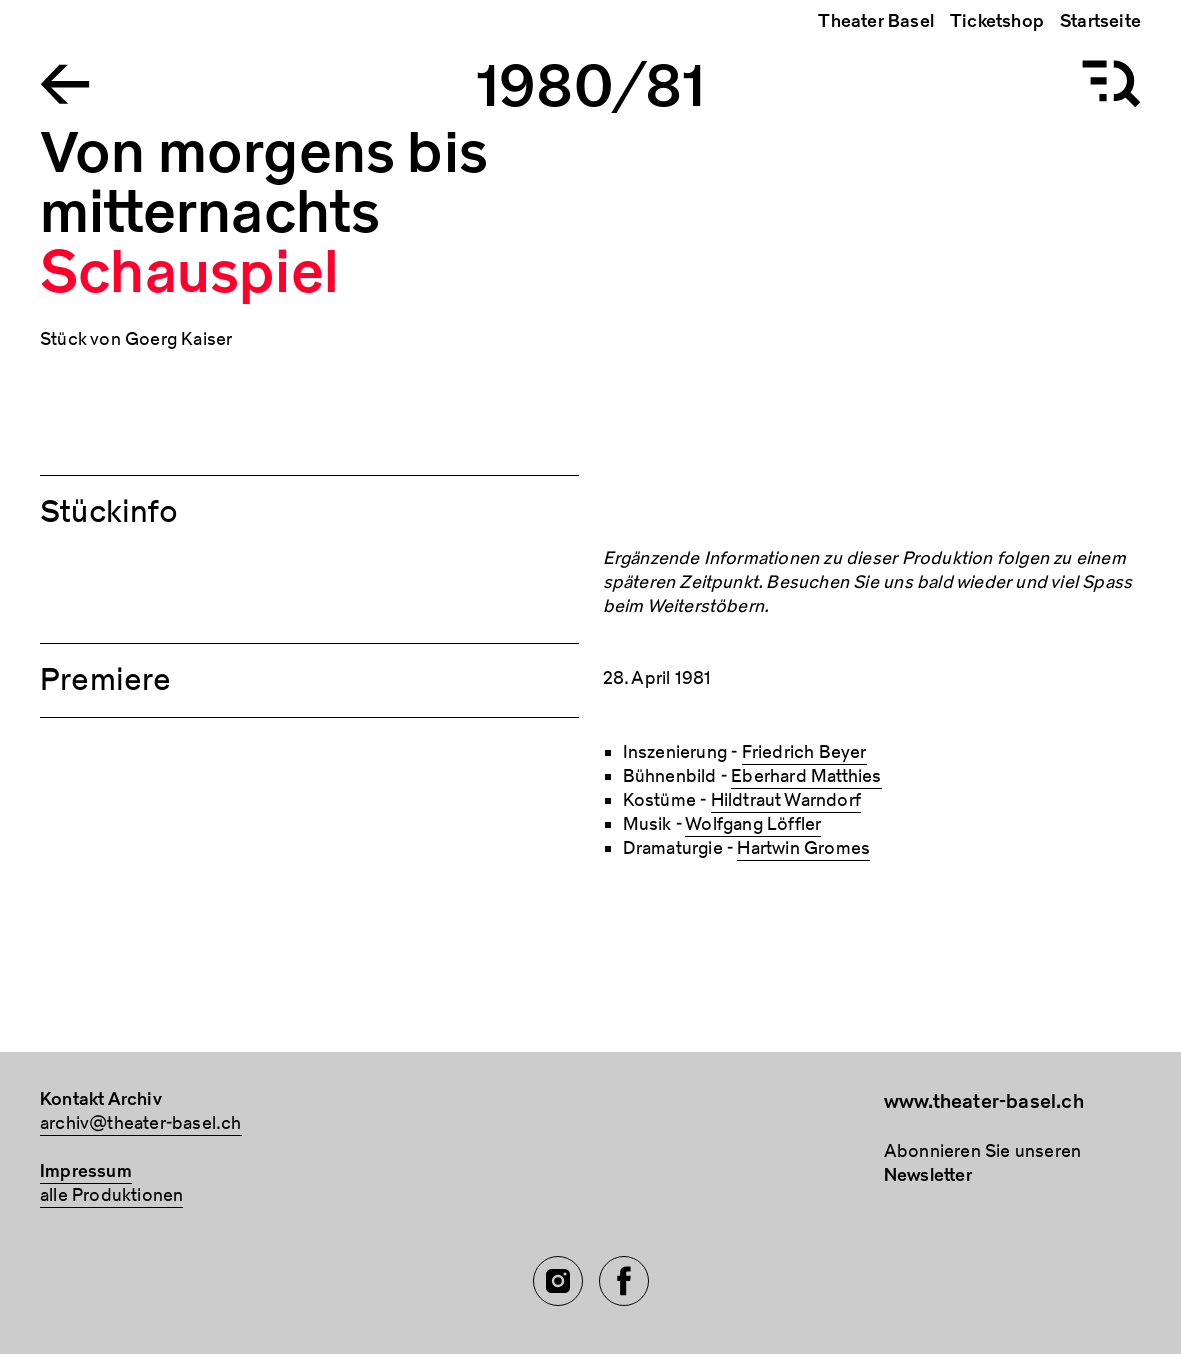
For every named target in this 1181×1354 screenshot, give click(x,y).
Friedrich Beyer (804, 752)
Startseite (1100, 21)
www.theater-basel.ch (984, 1101)
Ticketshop (997, 21)
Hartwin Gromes (803, 848)
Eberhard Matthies (806, 776)
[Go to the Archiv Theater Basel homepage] (65, 82)
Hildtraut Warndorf (786, 800)
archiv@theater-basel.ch (141, 1123)
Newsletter (928, 1175)
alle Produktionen (111, 1195)
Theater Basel (876, 21)
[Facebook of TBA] (624, 1281)
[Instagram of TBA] (558, 1281)
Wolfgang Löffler (753, 824)
